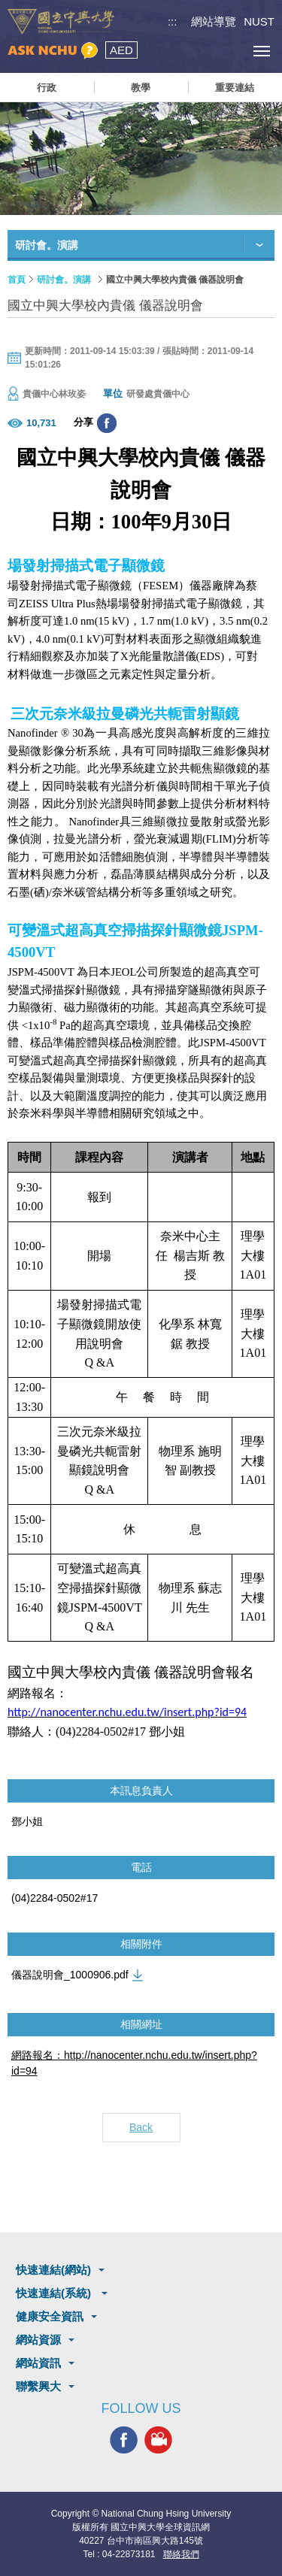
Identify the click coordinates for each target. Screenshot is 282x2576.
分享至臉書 (107, 423)
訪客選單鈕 (227, 51)
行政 (46, 87)
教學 (140, 87)
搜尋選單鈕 (193, 51)
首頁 (17, 279)
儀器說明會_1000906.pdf (70, 1975)
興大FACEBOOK (124, 2440)
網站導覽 (213, 21)
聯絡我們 (181, 2554)
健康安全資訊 (49, 2316)
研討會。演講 (64, 279)
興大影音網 (158, 2440)
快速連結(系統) (55, 2293)
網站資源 (38, 2339)
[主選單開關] (261, 51)
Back (141, 2127)
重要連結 (234, 87)
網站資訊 (38, 2363)
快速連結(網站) (53, 2269)
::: (172, 21)
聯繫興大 (38, 2386)
